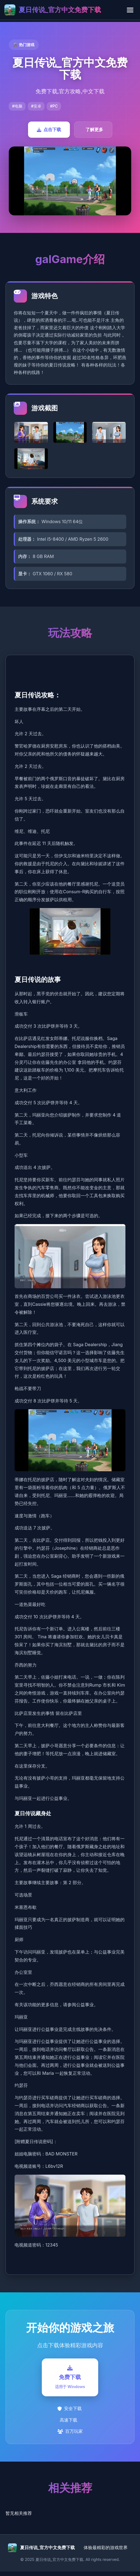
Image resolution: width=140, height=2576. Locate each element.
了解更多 (94, 129)
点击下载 (49, 129)
